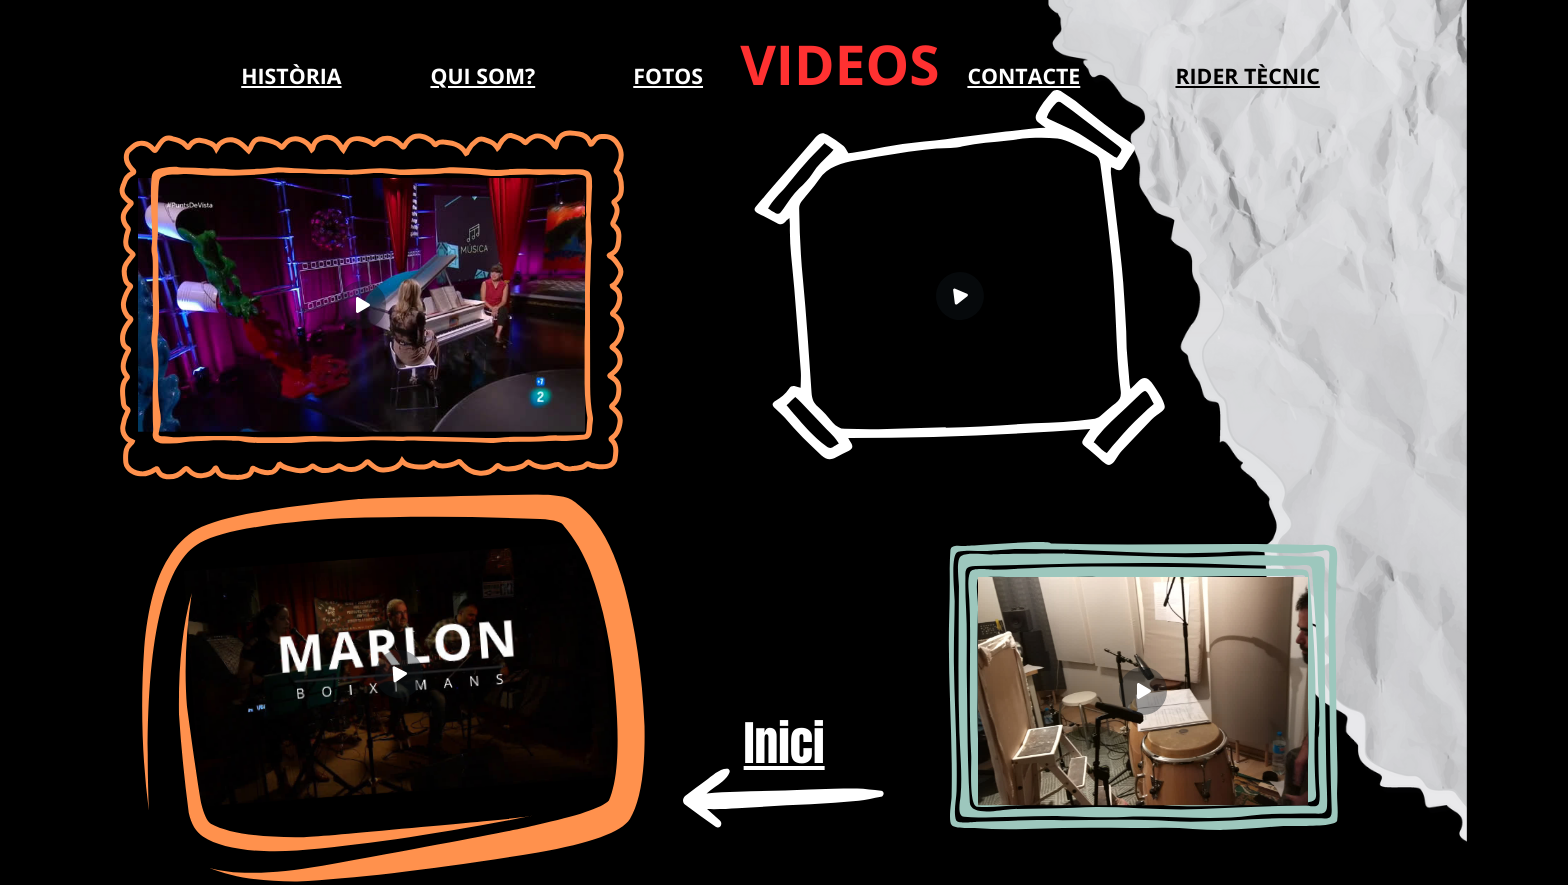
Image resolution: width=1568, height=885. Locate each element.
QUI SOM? (482, 76)
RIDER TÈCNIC (1247, 76)
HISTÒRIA (291, 76)
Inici (784, 744)
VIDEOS (839, 64)
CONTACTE (1023, 76)
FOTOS (668, 76)
